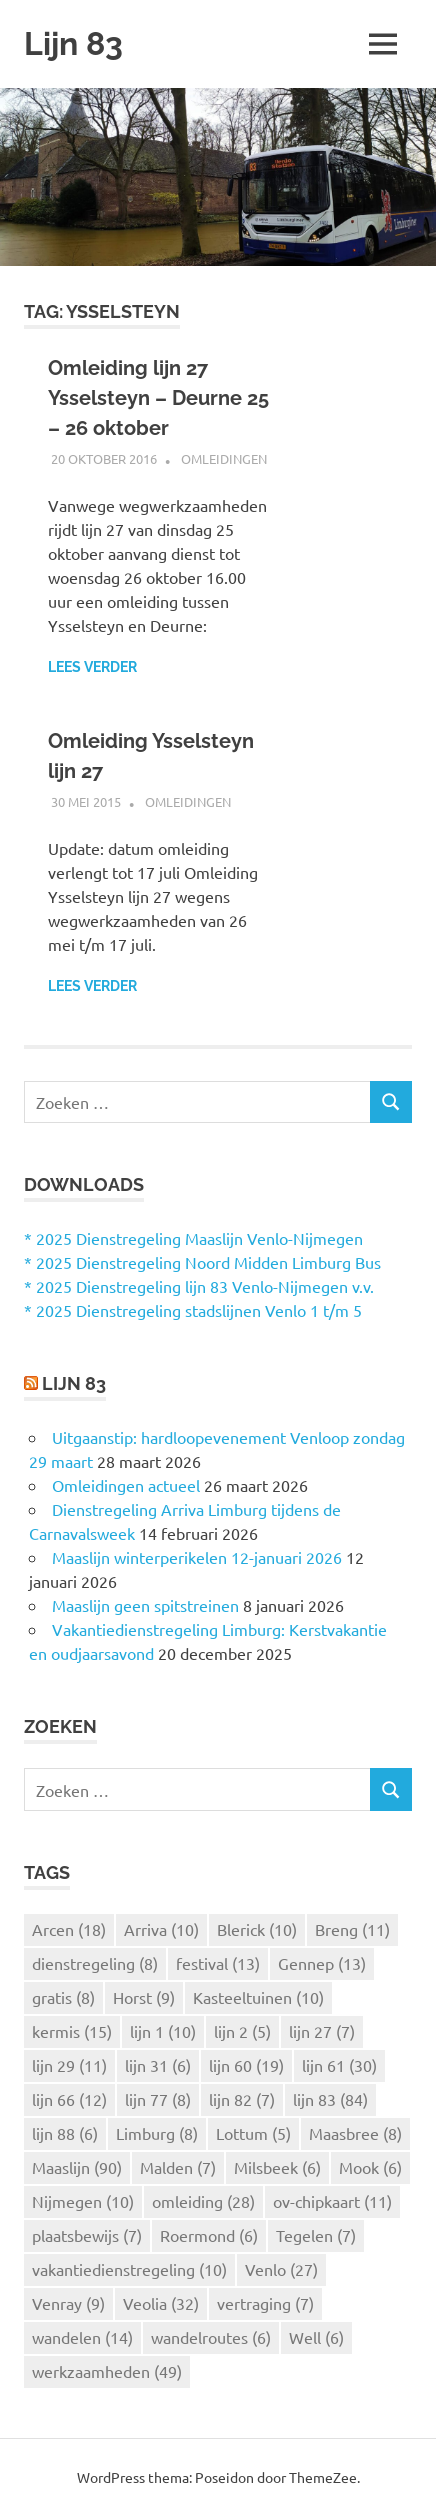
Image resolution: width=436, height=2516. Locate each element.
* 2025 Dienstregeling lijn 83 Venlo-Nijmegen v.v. (199, 1286)
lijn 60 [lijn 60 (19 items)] (246, 2065)
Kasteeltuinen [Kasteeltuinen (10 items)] (258, 1997)
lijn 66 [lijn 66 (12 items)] (69, 2099)
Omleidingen (224, 458)
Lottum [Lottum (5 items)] (253, 2133)
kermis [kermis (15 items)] (72, 2031)
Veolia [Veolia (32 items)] (161, 2303)
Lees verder (92, 667)
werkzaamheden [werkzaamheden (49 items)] (107, 2371)
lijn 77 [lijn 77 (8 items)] (158, 2099)
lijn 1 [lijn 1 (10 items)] (163, 2031)
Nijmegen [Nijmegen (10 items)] (83, 2201)
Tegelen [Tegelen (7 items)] (316, 2235)
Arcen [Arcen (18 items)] (69, 1929)
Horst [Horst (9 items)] (144, 1997)
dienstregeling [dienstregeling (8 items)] (95, 1963)
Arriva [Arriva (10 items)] (161, 1929)
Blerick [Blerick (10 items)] (257, 1929)
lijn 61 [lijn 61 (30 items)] (339, 2065)
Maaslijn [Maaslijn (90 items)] (77, 2167)
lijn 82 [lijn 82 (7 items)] (242, 2099)
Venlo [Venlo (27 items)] (281, 2269)
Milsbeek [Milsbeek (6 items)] (277, 2167)
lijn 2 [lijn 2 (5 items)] (242, 2031)
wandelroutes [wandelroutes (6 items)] (211, 2337)
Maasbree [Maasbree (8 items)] (355, 2133)
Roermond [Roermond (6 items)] (209, 2235)
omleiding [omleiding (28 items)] (203, 2201)
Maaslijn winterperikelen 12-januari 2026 (197, 1557)
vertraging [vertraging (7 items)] (265, 2303)
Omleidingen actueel (126, 1485)
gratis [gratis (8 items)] (63, 1997)
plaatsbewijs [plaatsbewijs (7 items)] (87, 2235)
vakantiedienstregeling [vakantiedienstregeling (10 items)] (129, 2269)
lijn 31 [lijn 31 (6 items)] (158, 2065)
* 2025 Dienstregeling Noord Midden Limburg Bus (202, 1262)
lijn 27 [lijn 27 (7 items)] (322, 2031)
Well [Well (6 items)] (316, 2337)
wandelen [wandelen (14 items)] (82, 2337)
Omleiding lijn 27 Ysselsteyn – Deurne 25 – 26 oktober (158, 398)
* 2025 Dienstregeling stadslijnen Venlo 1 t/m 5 (193, 1310)
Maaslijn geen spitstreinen (145, 1605)
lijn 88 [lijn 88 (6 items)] (65, 2133)
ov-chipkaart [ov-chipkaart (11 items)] (332, 2201)
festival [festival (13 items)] (218, 1963)
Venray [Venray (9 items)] (68, 2303)
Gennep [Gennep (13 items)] (322, 1963)
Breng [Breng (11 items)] (352, 1929)
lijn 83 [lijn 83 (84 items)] (330, 2099)
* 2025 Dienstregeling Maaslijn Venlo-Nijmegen (193, 1238)
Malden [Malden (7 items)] (178, 2167)
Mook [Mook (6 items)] (370, 2167)
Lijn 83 (73, 43)
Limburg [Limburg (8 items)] (157, 2133)
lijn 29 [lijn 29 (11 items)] (69, 2065)
